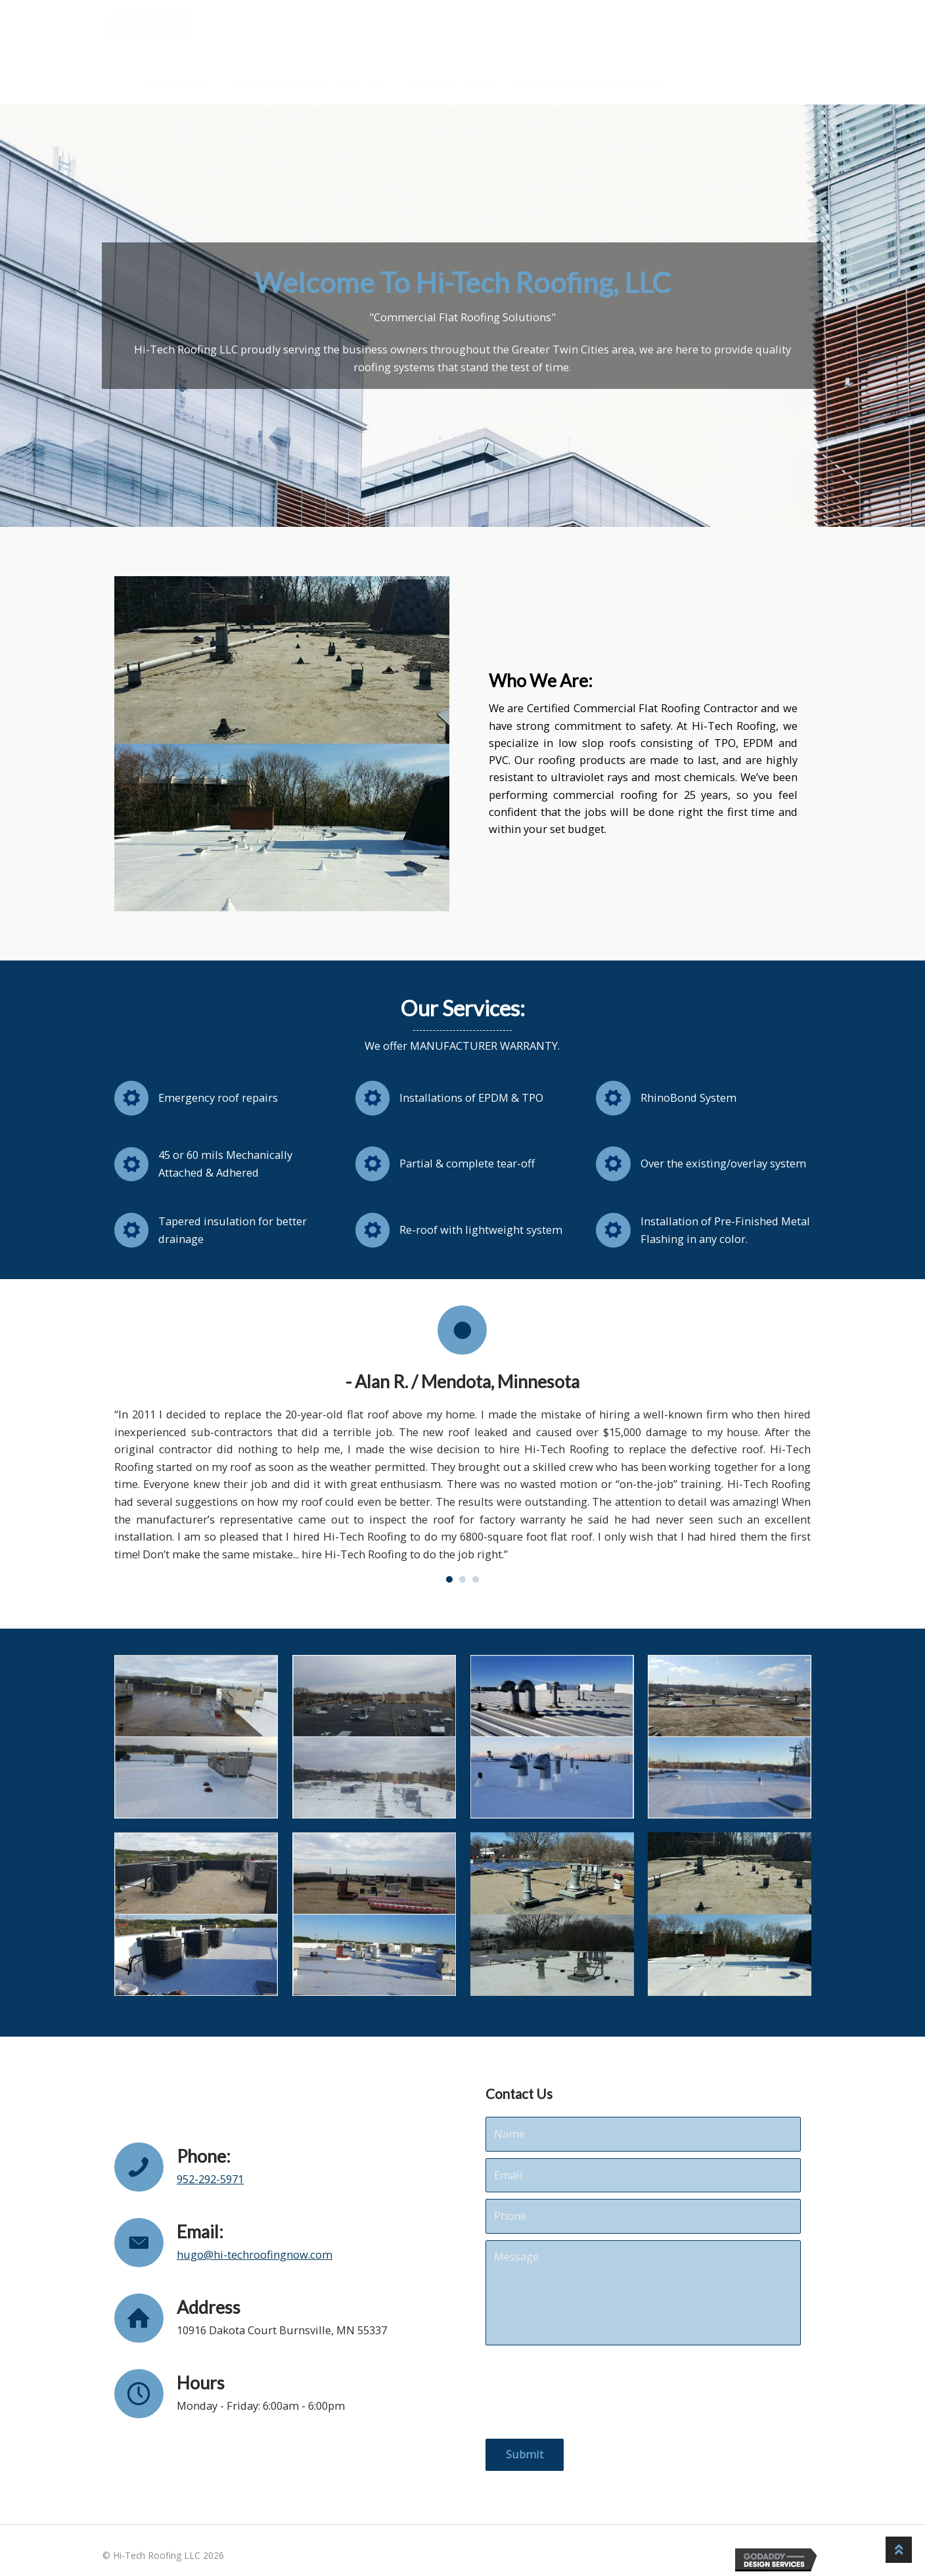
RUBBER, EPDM (452, 83)
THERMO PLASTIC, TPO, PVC (310, 83)
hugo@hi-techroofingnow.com (254, 2254)
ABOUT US (179, 83)
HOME (110, 83)
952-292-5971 (210, 2178)
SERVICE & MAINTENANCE (588, 83)
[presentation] (585, 2392)
